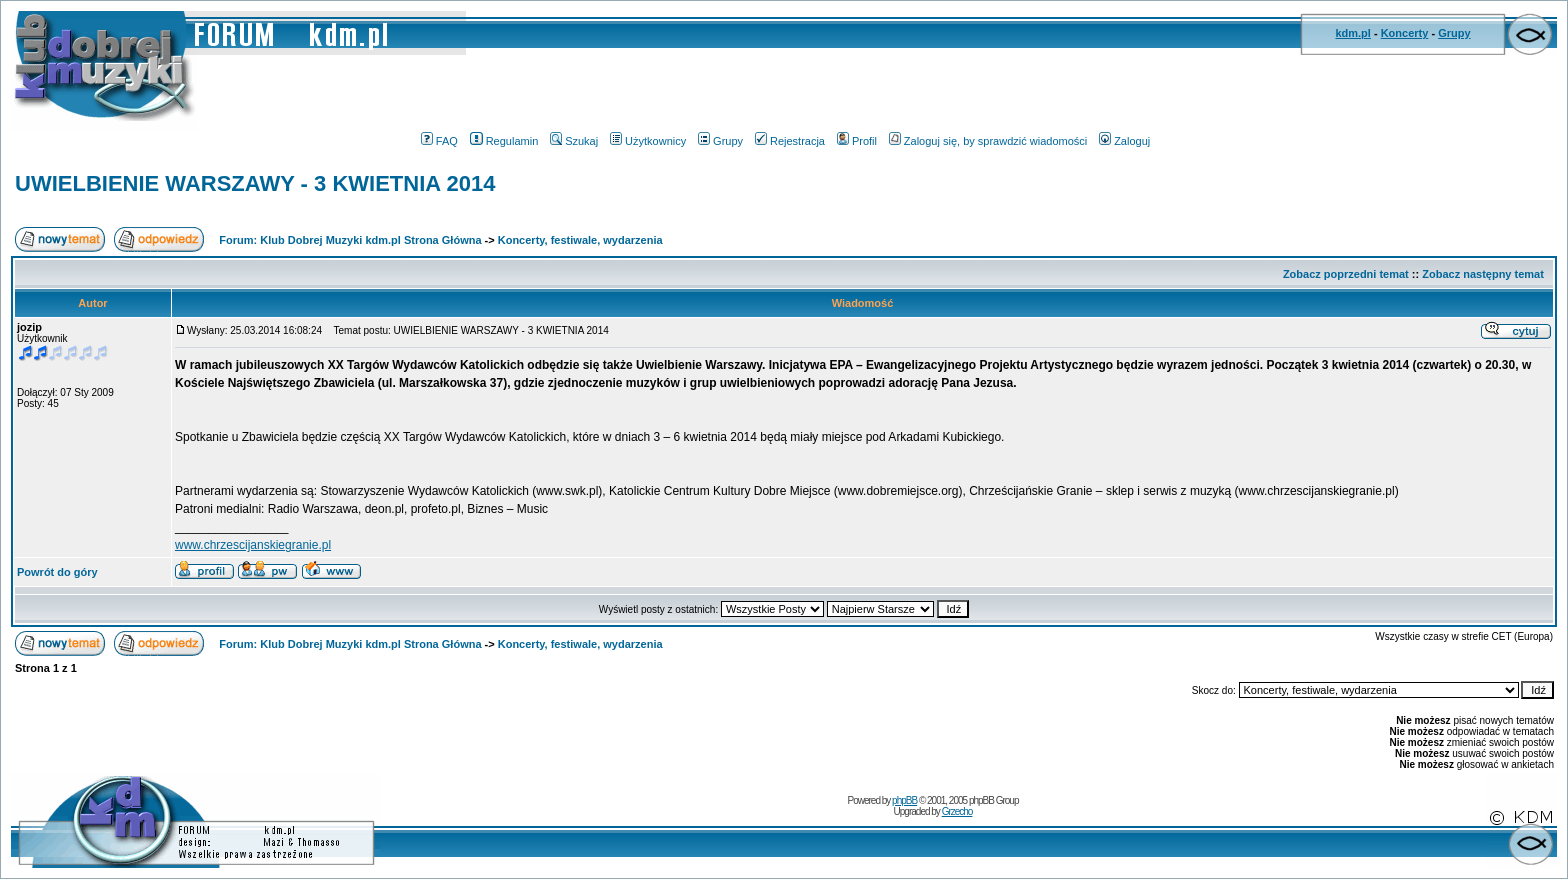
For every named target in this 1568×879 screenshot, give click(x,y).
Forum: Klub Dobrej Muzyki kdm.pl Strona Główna (350, 240)
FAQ (439, 141)
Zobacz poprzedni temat (1346, 274)
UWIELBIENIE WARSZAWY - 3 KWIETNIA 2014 (255, 183)
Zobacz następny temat (1483, 274)
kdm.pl (1352, 33)
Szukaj (574, 141)
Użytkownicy (648, 141)
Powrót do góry (57, 572)
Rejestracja (790, 141)
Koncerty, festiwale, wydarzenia (580, 240)
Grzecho (957, 811)
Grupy (1454, 33)
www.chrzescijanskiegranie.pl (253, 545)
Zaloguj (1124, 141)
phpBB (904, 800)
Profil (857, 141)
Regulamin (504, 141)
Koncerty (1405, 33)
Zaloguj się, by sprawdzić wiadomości (988, 141)
